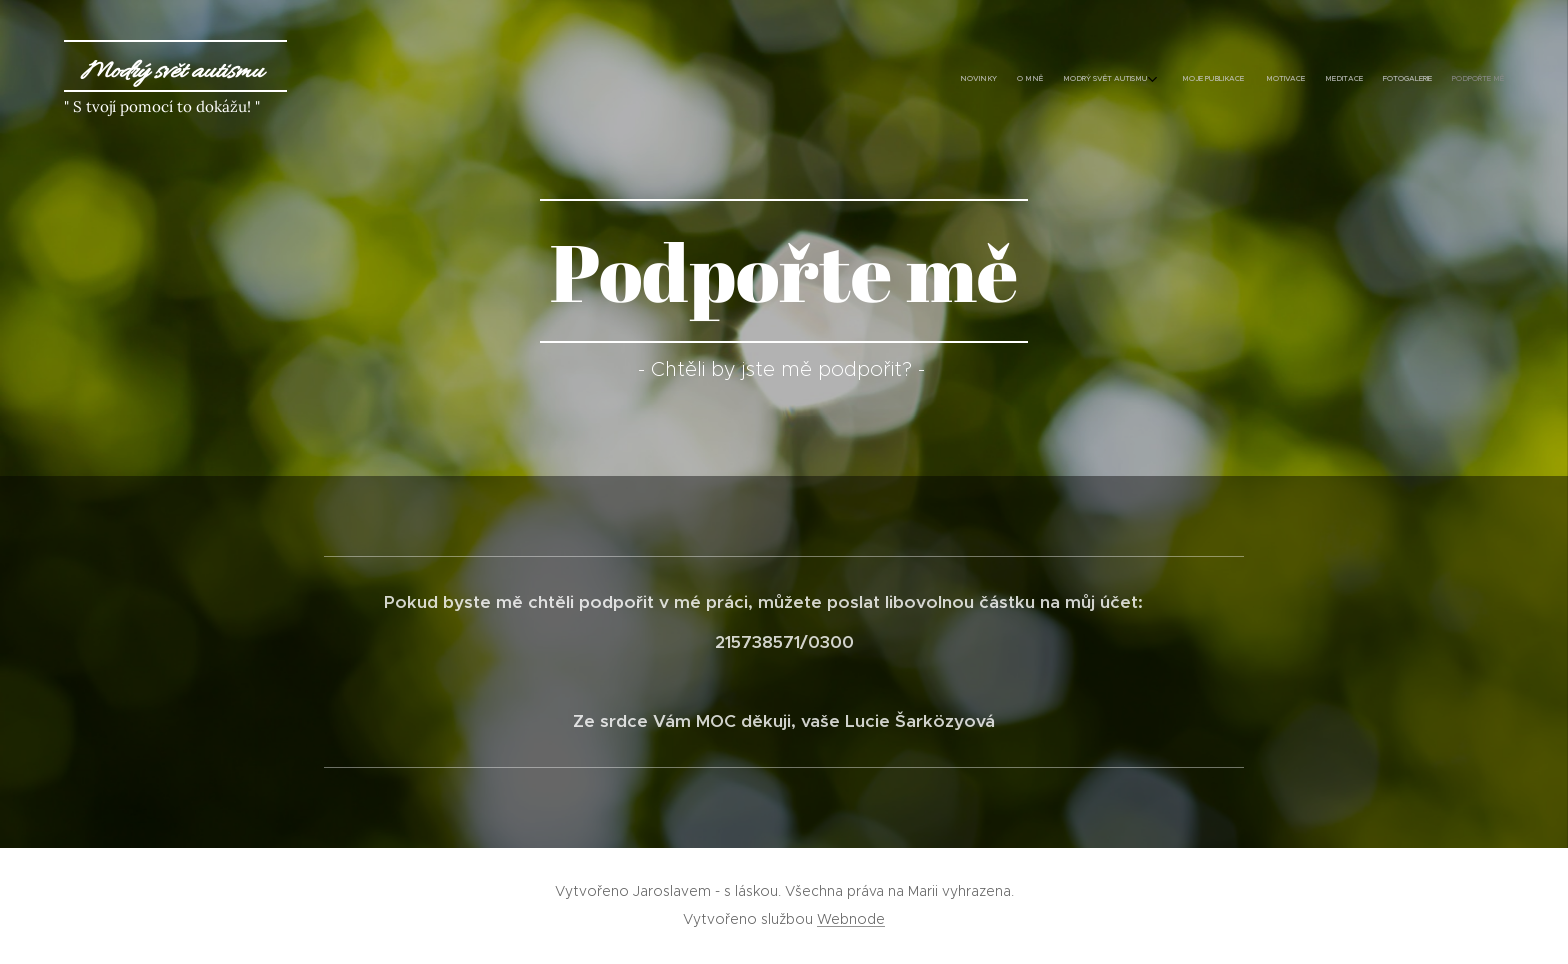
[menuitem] (1351, 80)
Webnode (851, 919)
